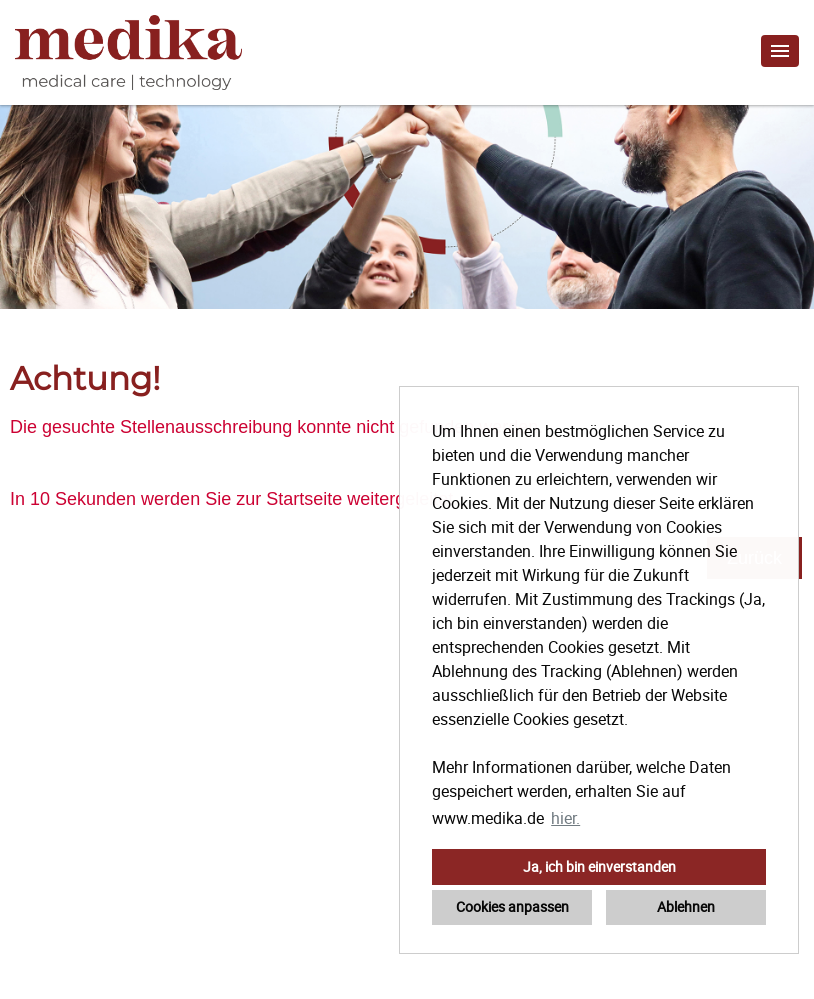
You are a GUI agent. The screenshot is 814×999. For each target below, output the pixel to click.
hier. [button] (565, 818)
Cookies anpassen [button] (512, 906)
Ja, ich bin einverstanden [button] (599, 866)
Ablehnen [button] (686, 906)
